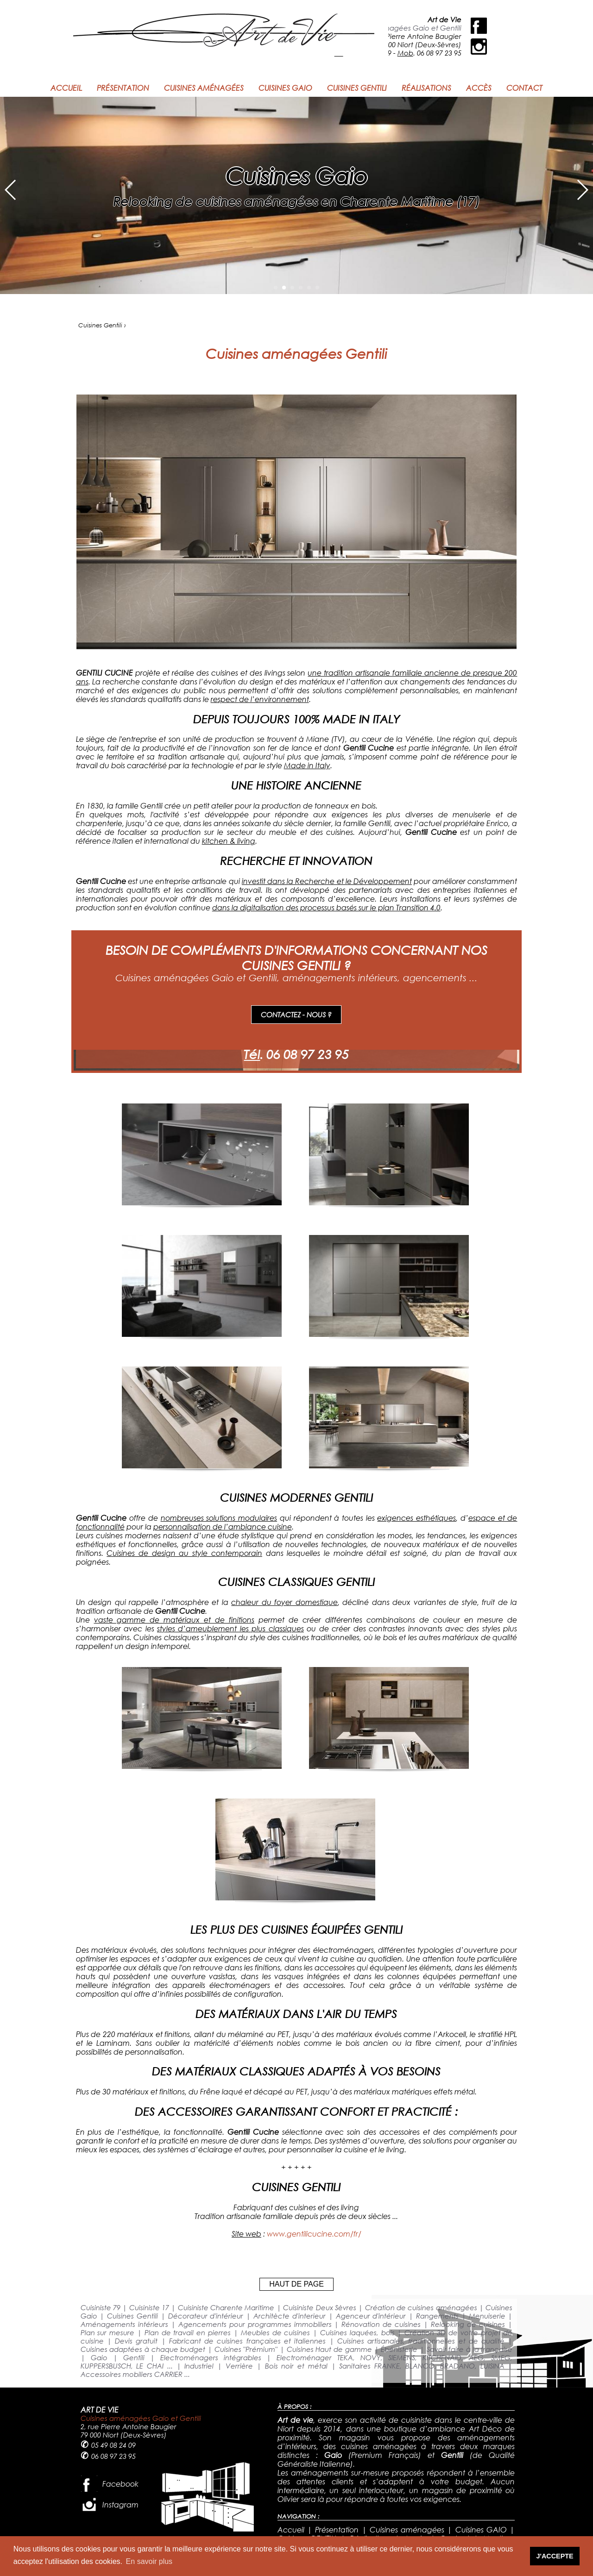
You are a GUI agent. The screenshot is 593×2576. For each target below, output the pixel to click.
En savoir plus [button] (149, 2561)
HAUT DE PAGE (296, 2284)
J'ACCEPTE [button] (554, 2556)
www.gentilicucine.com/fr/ (314, 2233)
